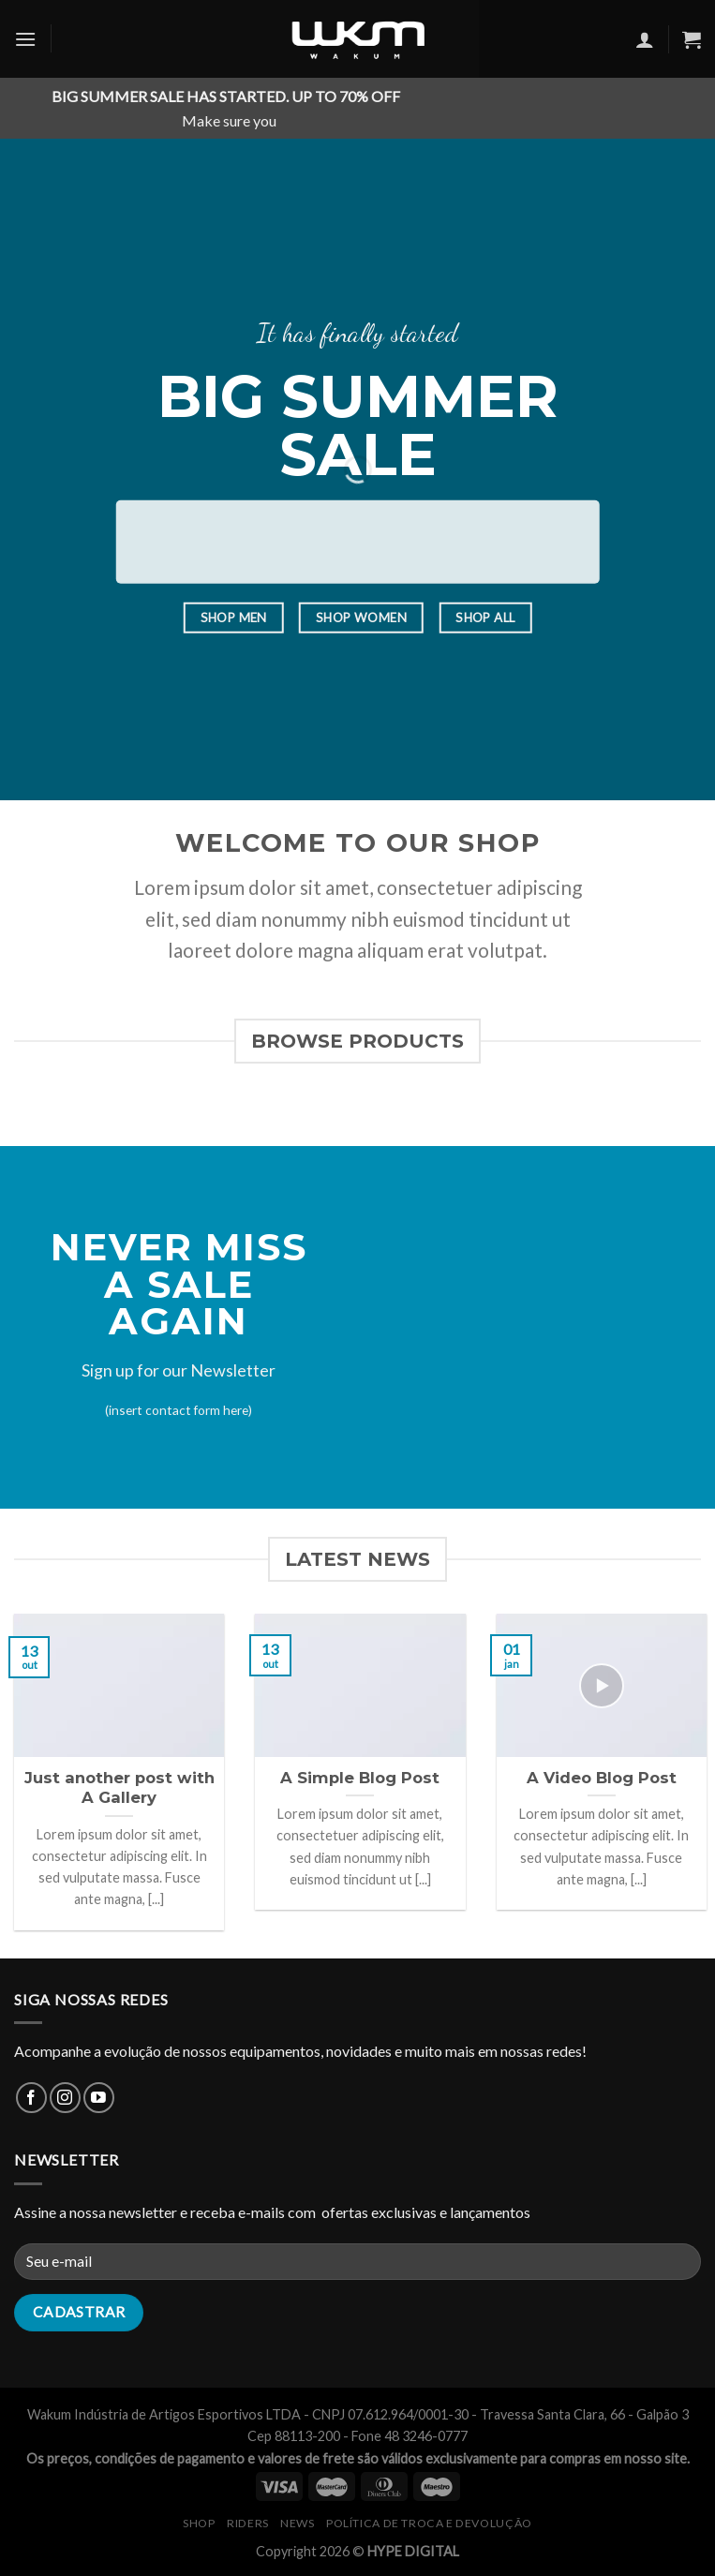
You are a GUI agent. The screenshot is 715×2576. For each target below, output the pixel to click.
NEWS (297, 2523)
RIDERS (248, 2523)
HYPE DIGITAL (413, 2551)
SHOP (199, 2523)
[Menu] (25, 39)
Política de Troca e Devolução (429, 2523)
